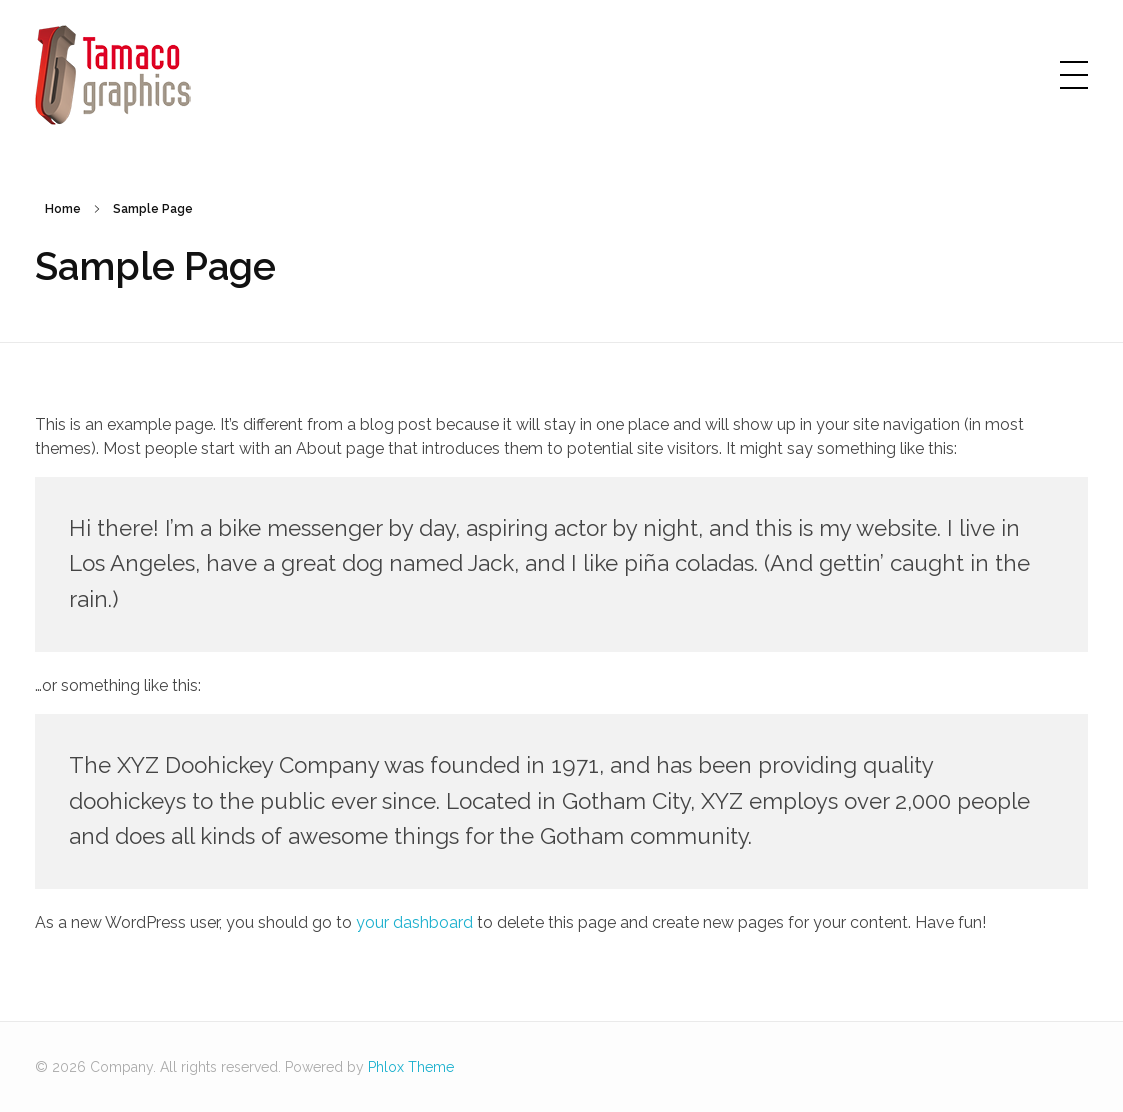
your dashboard (414, 922)
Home (63, 209)
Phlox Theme (411, 1067)
